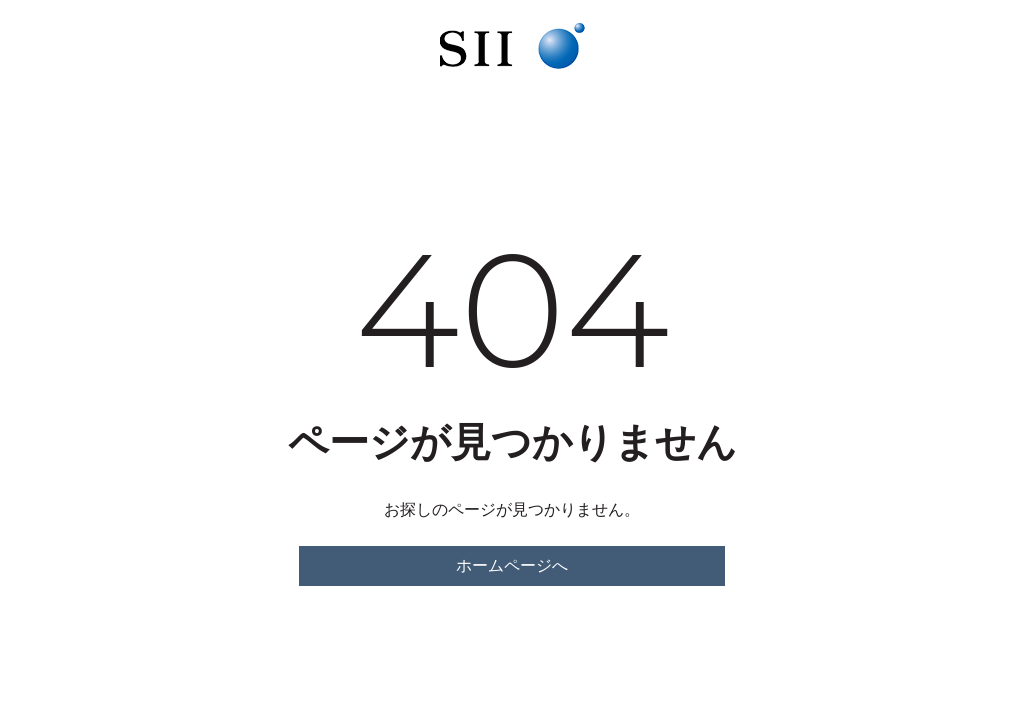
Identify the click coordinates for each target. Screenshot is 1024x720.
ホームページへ (512, 565)
